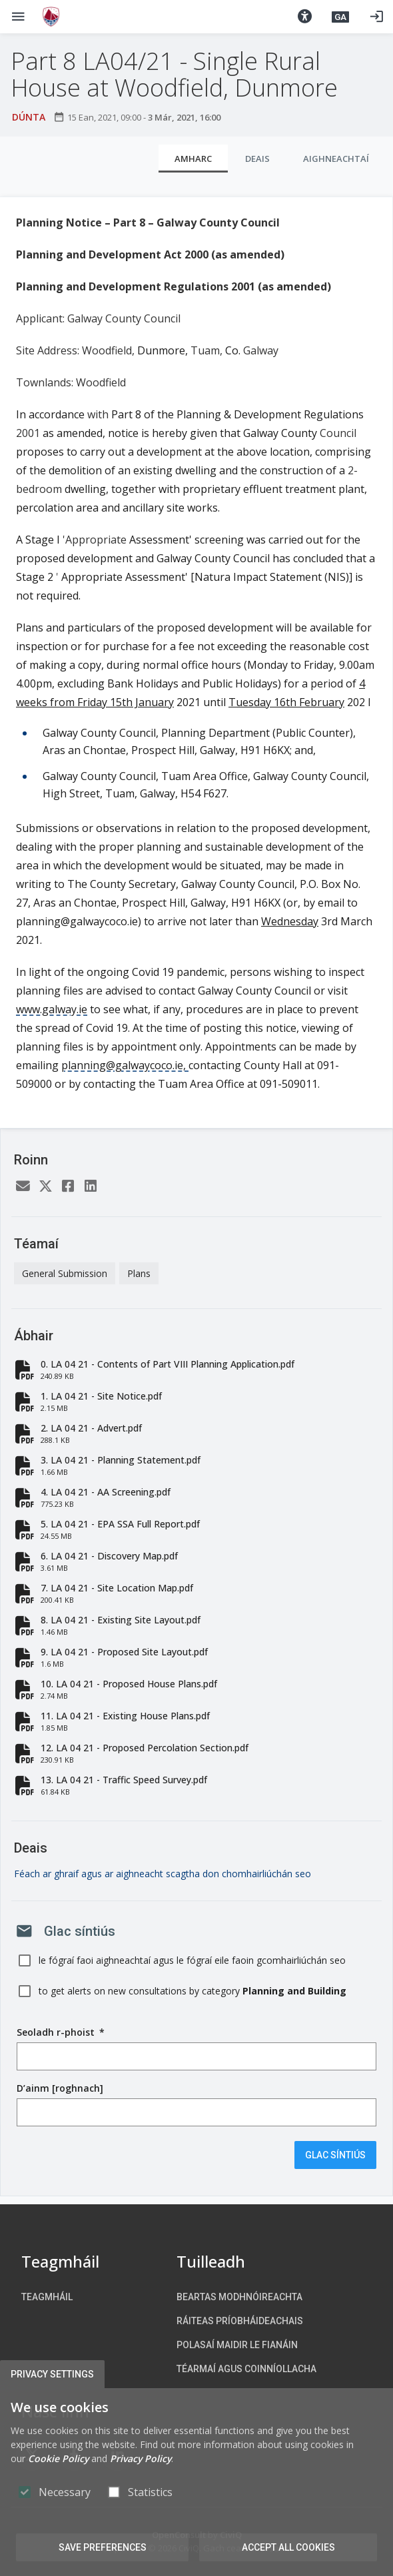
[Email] (22, 1187)
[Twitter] (45, 1187)
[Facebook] (68, 1187)
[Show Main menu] (18, 17)
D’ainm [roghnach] (60, 2088)
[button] (304, 16)
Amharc (193, 159)
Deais (257, 159)
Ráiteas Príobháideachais (240, 2321)
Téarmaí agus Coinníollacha (246, 2368)
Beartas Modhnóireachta (239, 2297)
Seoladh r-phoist (61, 2032)
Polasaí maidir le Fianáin (237, 2345)
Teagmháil (47, 2297)
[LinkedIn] (90, 1187)
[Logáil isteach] (376, 16)
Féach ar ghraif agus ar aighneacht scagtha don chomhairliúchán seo (162, 1873)
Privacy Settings (52, 2374)
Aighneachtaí (336, 159)
